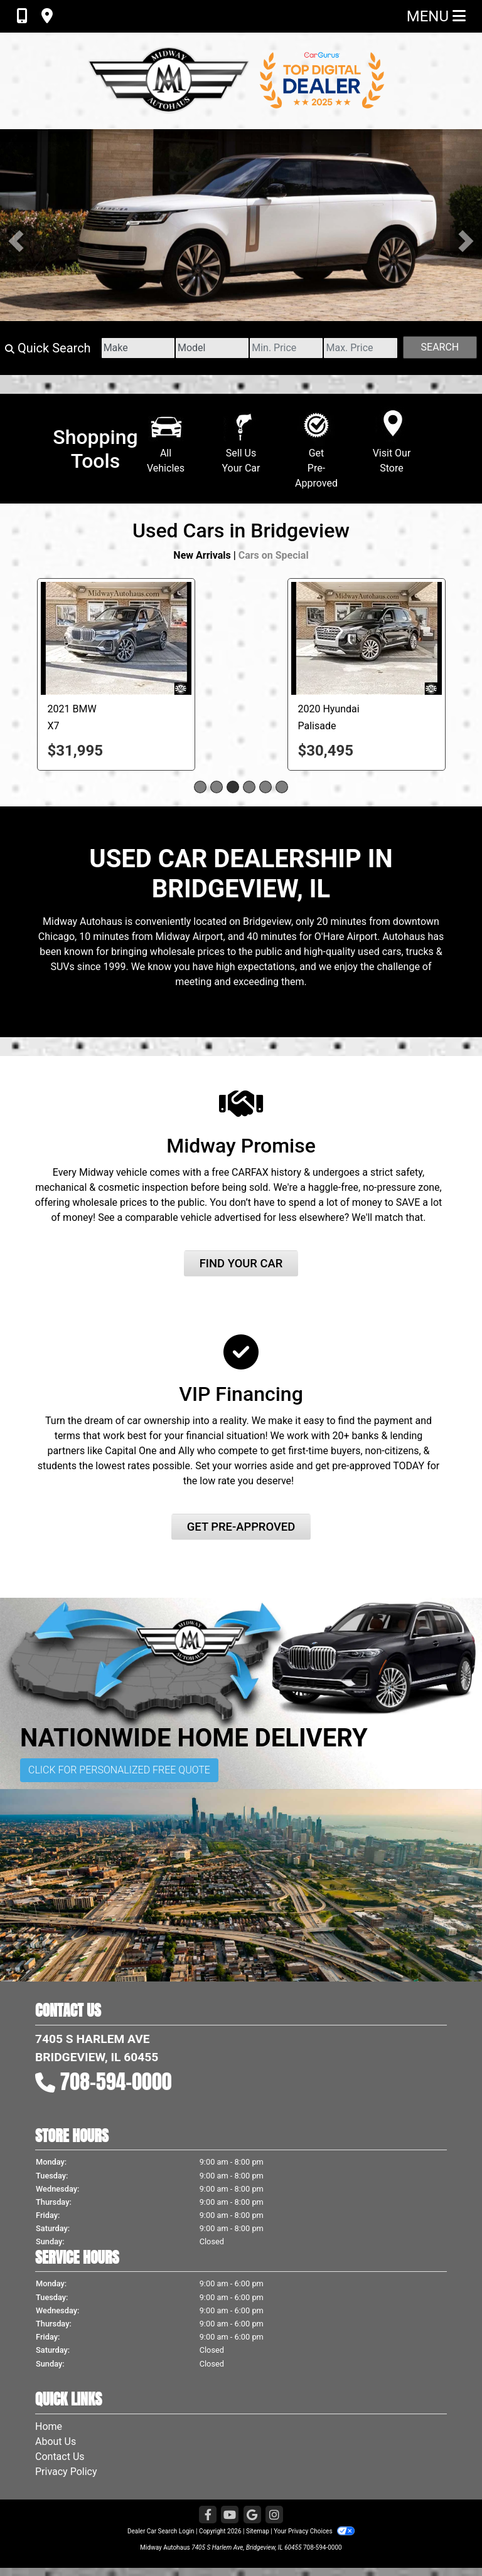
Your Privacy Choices (314, 2531)
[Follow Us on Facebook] (208, 2515)
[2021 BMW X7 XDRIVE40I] (116, 638)
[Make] (138, 348)
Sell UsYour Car (241, 447)
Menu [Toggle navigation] (436, 16)
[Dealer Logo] (241, 80)
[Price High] (360, 348)
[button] (16, 241)
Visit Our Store (392, 447)
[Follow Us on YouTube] (229, 2515)
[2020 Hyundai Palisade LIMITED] (366, 638)
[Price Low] (286, 348)
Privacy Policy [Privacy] (66, 2472)
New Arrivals (201, 555)
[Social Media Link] (274, 2515)
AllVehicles (166, 447)
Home (48, 2426)
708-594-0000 (116, 2081)
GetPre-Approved (317, 454)
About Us (55, 2441)
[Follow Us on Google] (252, 2515)
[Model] (212, 348)
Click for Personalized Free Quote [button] (119, 1770)
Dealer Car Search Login (161, 2531)
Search (440, 347)
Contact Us (60, 2457)
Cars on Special (273, 555)
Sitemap (257, 2531)
